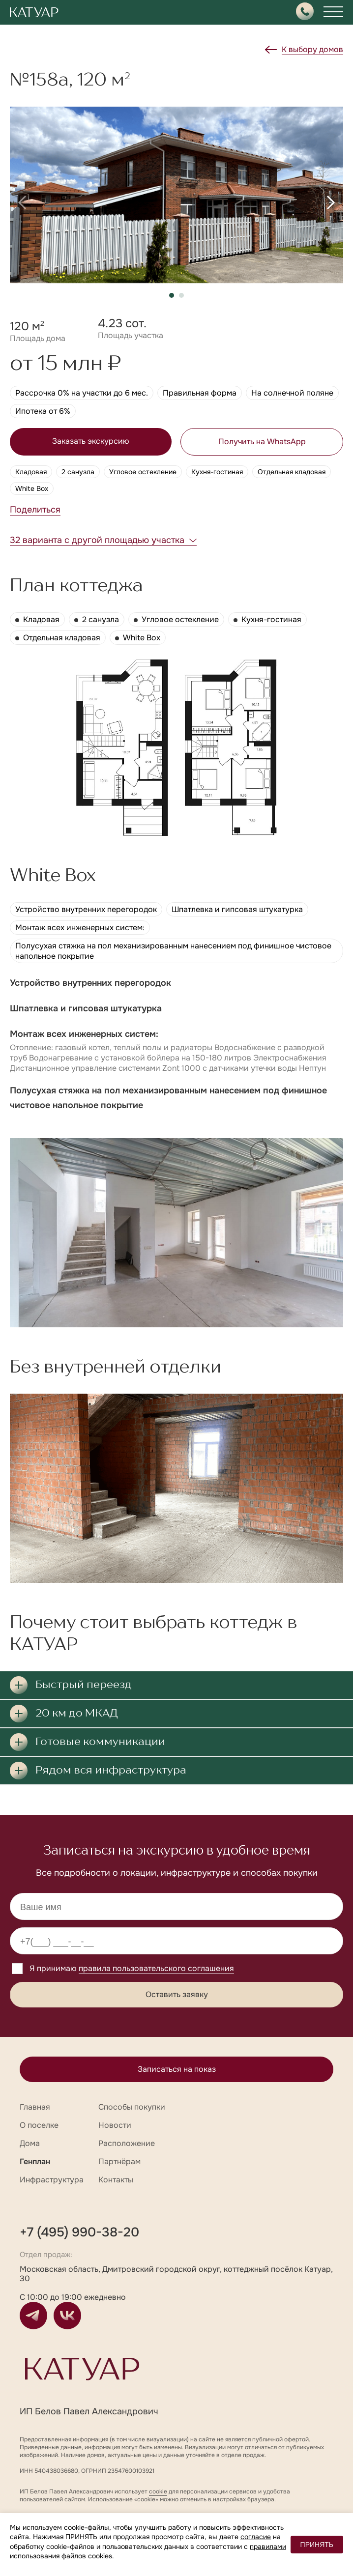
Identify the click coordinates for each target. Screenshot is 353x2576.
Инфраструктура (52, 2180)
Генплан (35, 2161)
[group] (176, 195)
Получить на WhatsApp (262, 441)
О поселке (39, 2125)
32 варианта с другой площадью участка (97, 540)
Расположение (126, 2143)
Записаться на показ (177, 2069)
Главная (35, 2107)
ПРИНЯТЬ (316, 2544)
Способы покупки (131, 2107)
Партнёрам (119, 2161)
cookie (158, 2491)
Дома (30, 2143)
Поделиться (35, 510)
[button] (22, 202)
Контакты (115, 2180)
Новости (114, 2125)
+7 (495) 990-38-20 (79, 2232)
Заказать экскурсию (90, 441)
